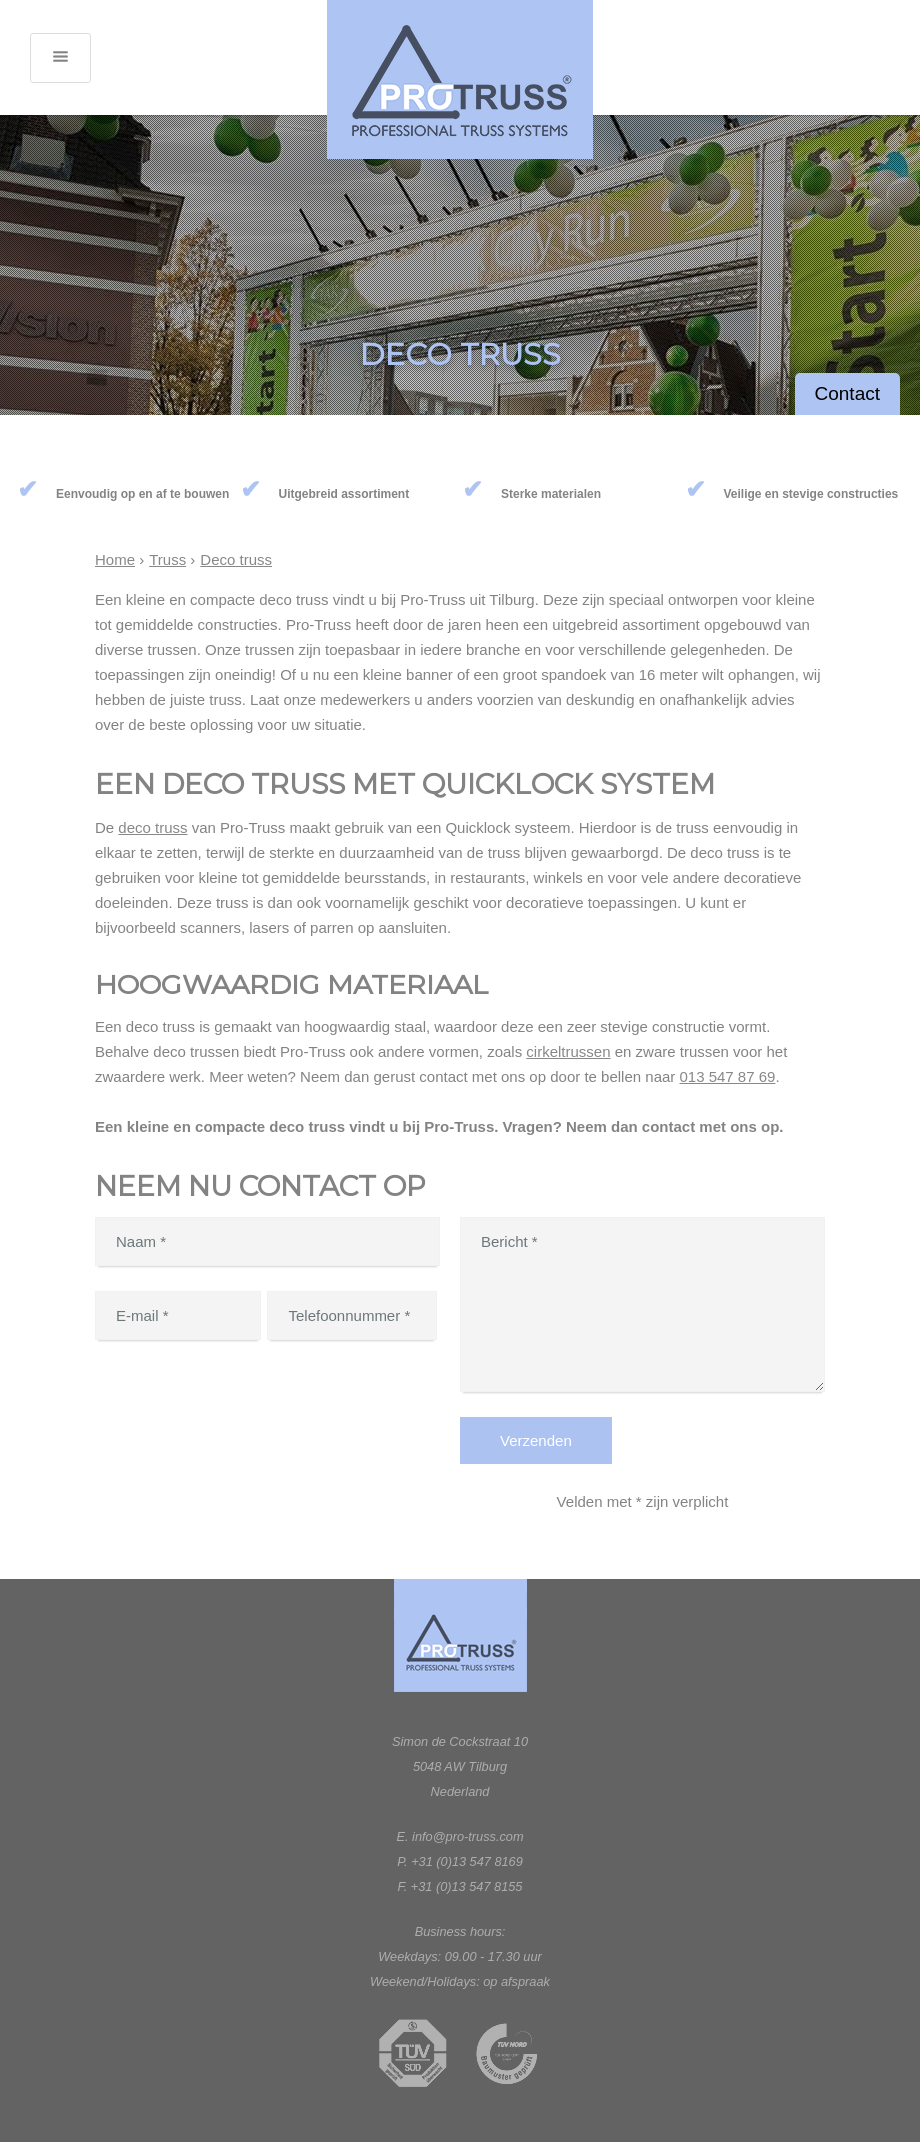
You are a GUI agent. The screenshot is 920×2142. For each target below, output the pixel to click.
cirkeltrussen (568, 1051)
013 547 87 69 (727, 1076)
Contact (847, 393)
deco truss (152, 827)
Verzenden (536, 1440)
